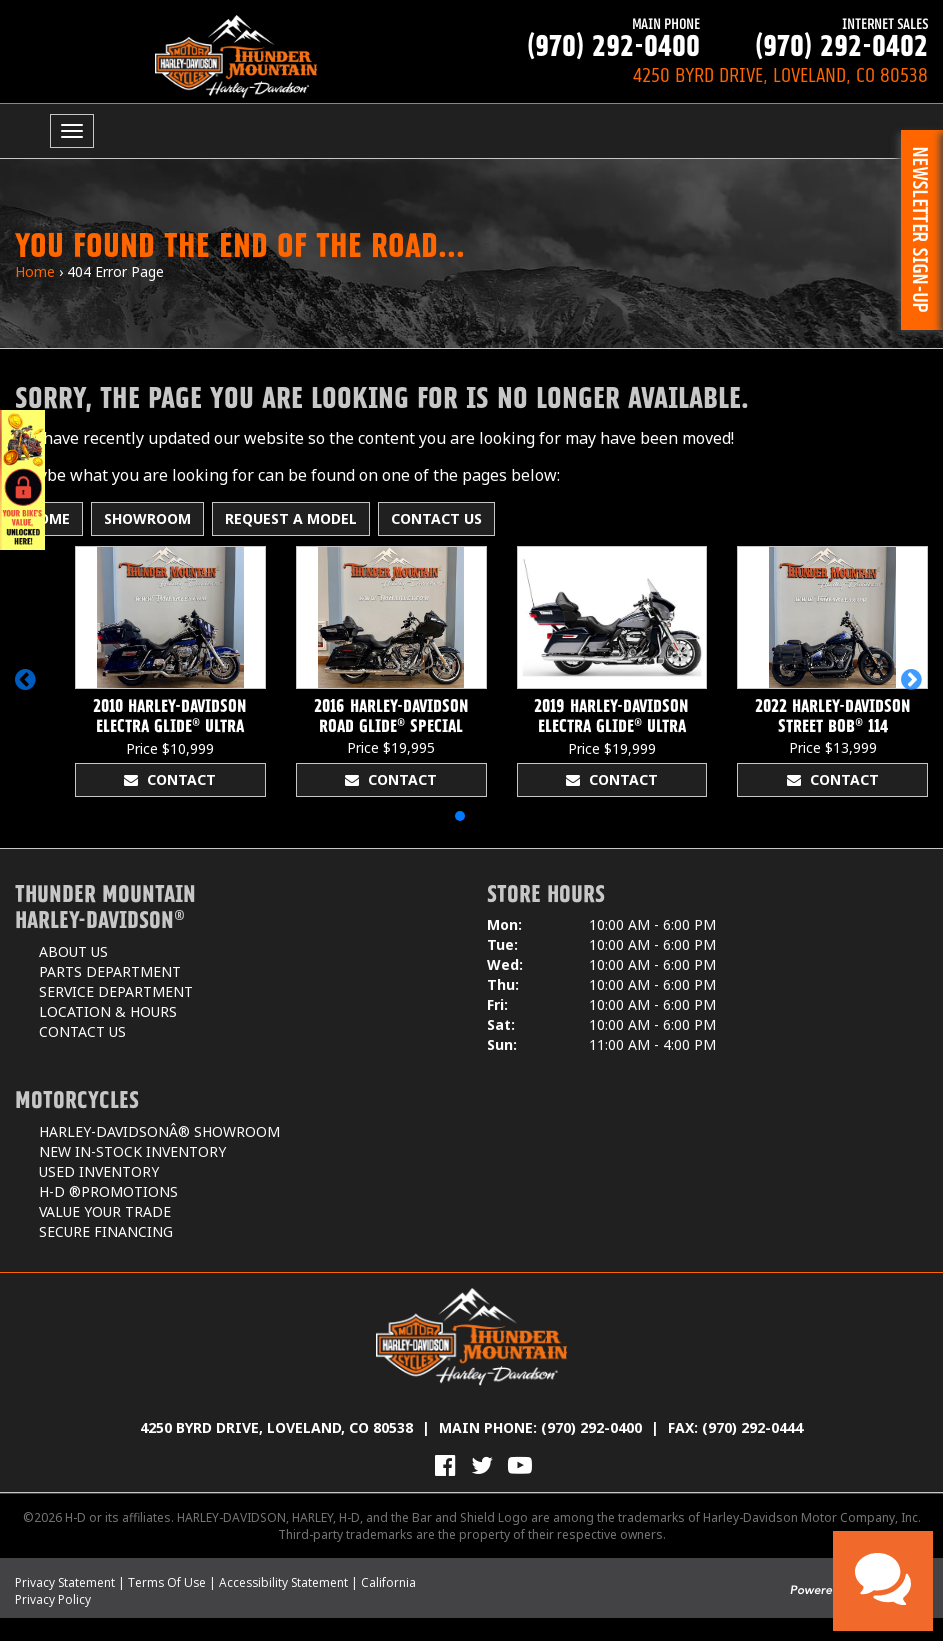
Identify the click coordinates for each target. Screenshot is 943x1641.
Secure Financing (106, 1231)
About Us (73, 951)
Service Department (116, 991)
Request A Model (291, 518)
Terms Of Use (167, 1582)
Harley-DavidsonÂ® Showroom (159, 1131)
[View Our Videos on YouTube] (520, 1465)
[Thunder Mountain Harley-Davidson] (236, 56)
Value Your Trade (105, 1211)
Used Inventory (99, 1171)
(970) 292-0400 (586, 37)
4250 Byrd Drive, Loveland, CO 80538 (276, 1427)
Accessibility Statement (283, 1582)
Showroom (147, 518)
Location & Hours (108, 1011)
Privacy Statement (65, 1582)
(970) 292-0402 (814, 37)
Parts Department (110, 971)
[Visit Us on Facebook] (445, 1465)
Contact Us (436, 518)
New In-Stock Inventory (132, 1151)
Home (35, 271)
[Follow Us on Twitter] (482, 1465)
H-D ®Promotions (108, 1191)
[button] (28, 689)
